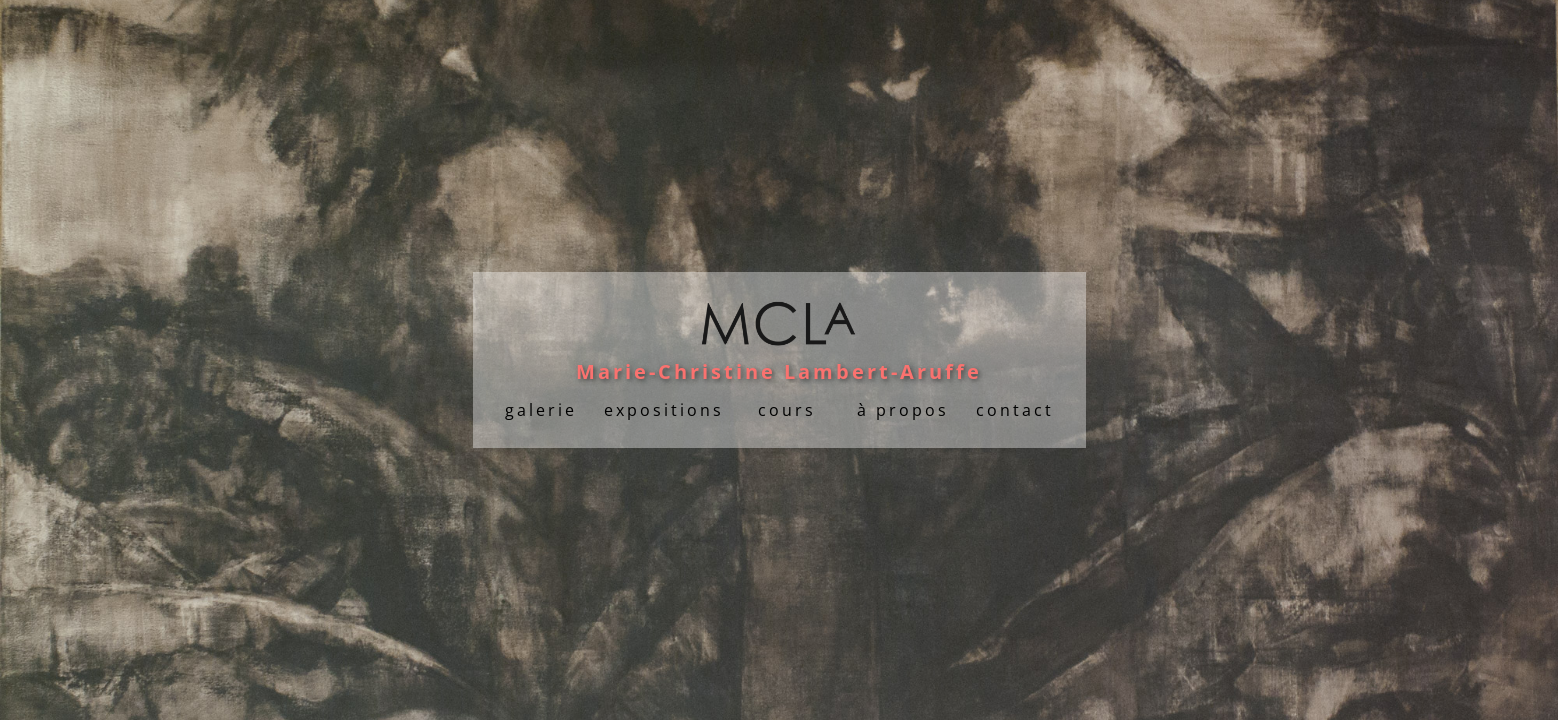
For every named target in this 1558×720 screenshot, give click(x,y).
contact (1015, 410)
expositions (664, 410)
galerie (541, 410)
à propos (903, 410)
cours (787, 410)
